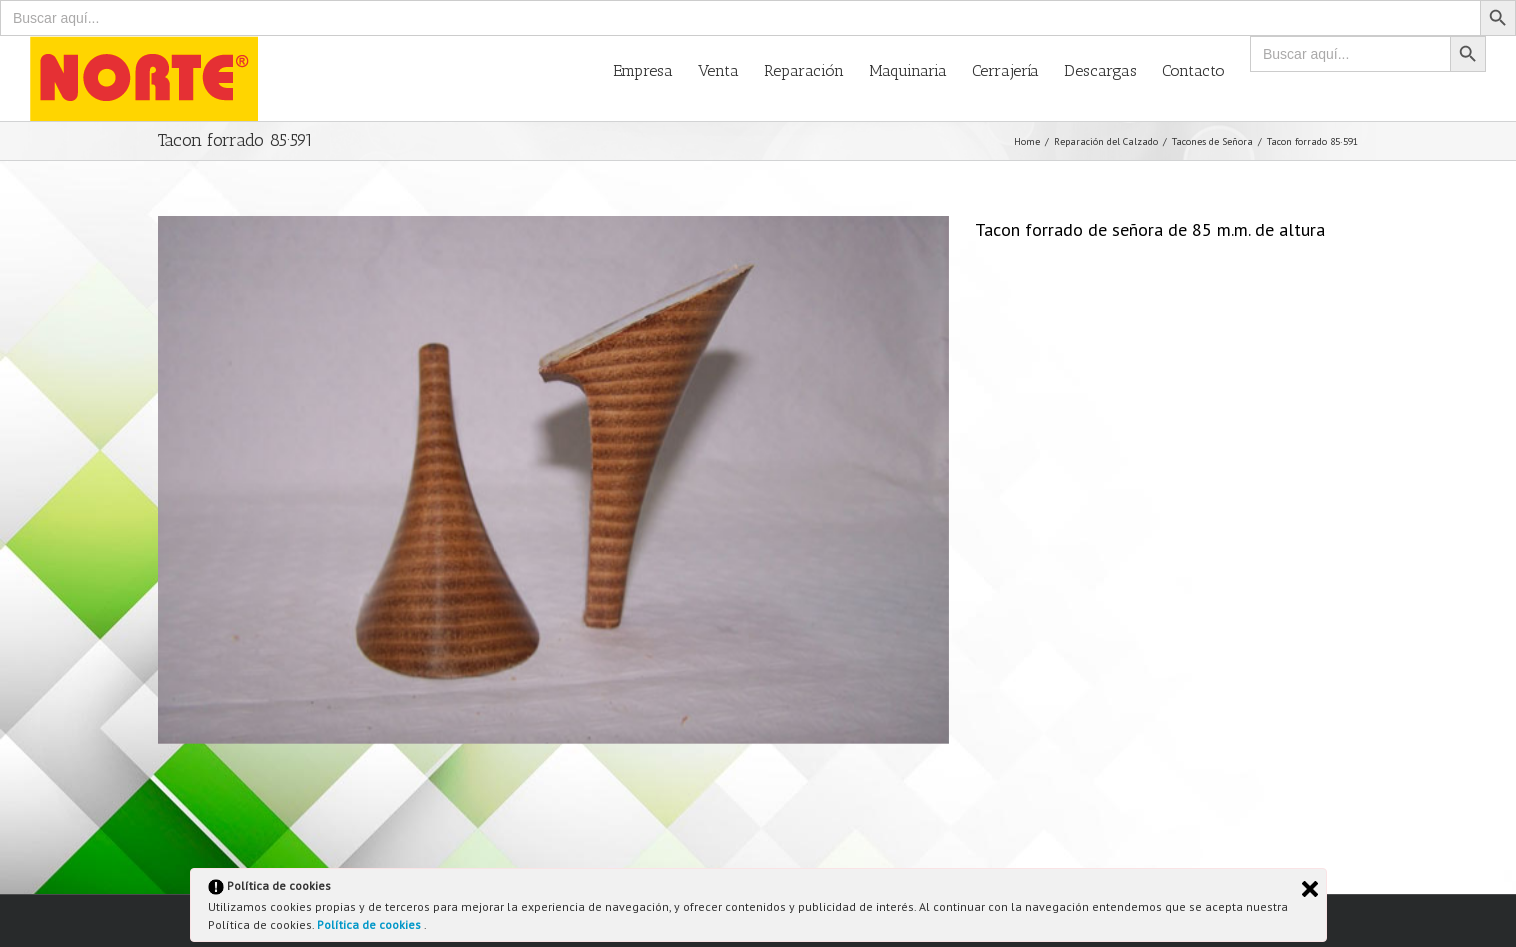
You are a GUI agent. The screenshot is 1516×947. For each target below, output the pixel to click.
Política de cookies (370, 924)
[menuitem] (655, 69)
